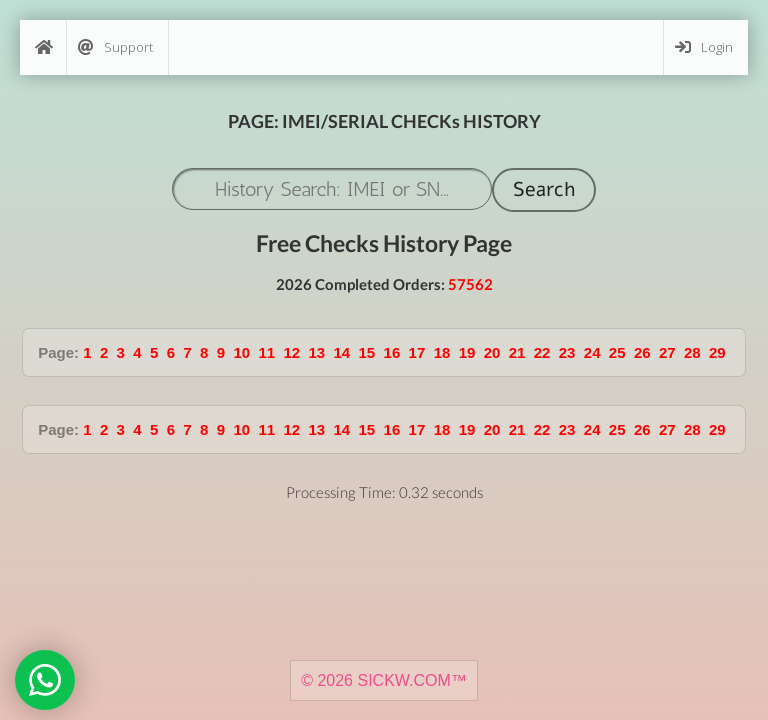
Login (704, 47)
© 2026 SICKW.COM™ (384, 680)
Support (115, 47)
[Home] (43, 47)
